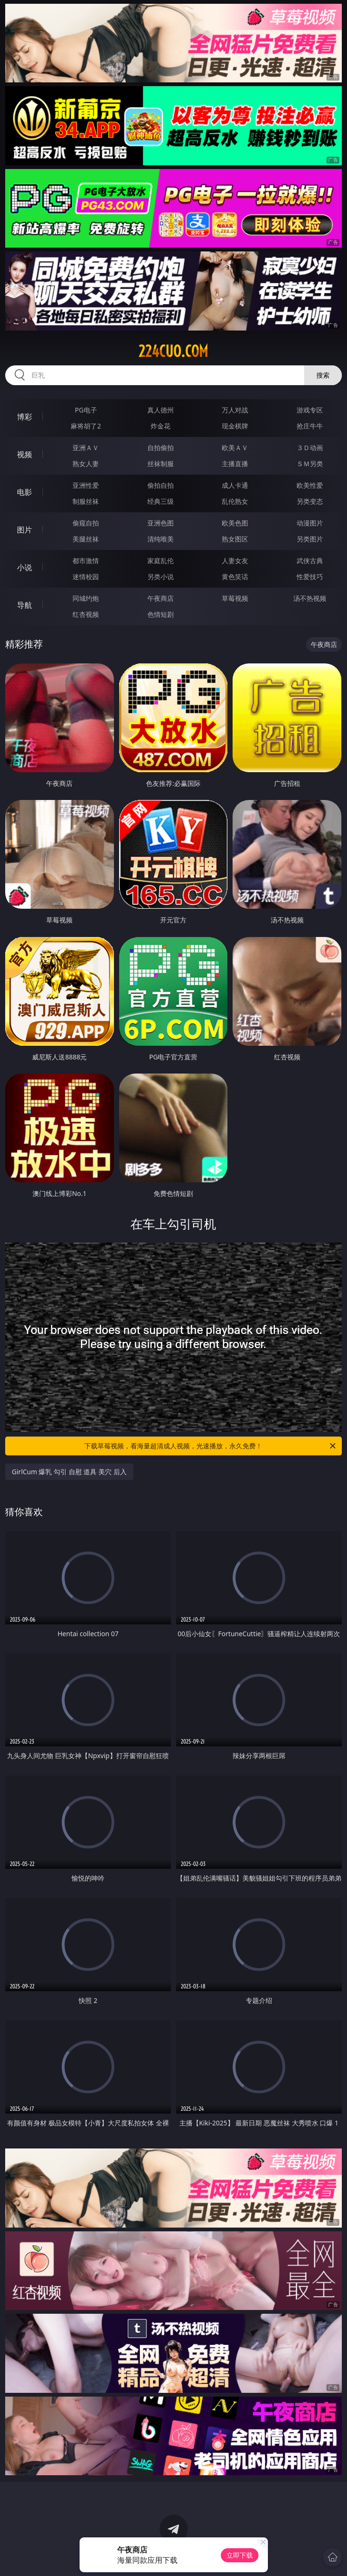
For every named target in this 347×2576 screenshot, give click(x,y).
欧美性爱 (310, 485)
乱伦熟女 (235, 501)
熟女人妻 (86, 463)
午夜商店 (160, 598)
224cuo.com (173, 351)
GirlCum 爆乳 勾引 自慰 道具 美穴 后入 (69, 1471)
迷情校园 (86, 576)
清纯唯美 (160, 538)
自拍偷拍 (160, 447)
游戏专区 (310, 409)
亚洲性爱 (86, 485)
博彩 (24, 417)
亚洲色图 (160, 522)
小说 (24, 567)
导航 (24, 605)
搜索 (323, 375)
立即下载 (239, 2555)
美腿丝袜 (86, 538)
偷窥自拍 (86, 522)
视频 (24, 454)
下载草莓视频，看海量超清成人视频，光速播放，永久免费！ (210, 1446)
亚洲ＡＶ (86, 447)
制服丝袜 (86, 501)
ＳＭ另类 (310, 463)
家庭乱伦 (160, 560)
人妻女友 (235, 560)
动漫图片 (310, 522)
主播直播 (235, 463)
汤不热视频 (309, 598)
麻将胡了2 (86, 425)
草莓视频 (235, 598)
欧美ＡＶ (235, 447)
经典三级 (160, 501)
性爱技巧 (310, 576)
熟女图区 (235, 538)
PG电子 (86, 409)
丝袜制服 (160, 463)
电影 (24, 492)
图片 (24, 530)
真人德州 (160, 409)
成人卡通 (235, 485)
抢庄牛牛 (310, 425)
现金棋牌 (235, 425)
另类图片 (310, 538)
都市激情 (86, 560)
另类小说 (160, 576)
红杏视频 (86, 614)
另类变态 (310, 501)
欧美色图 (235, 522)
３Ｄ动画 (310, 447)
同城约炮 (86, 598)
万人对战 (235, 409)
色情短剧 (160, 614)
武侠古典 (310, 560)
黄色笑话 (235, 576)
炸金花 (160, 425)
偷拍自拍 (160, 485)
